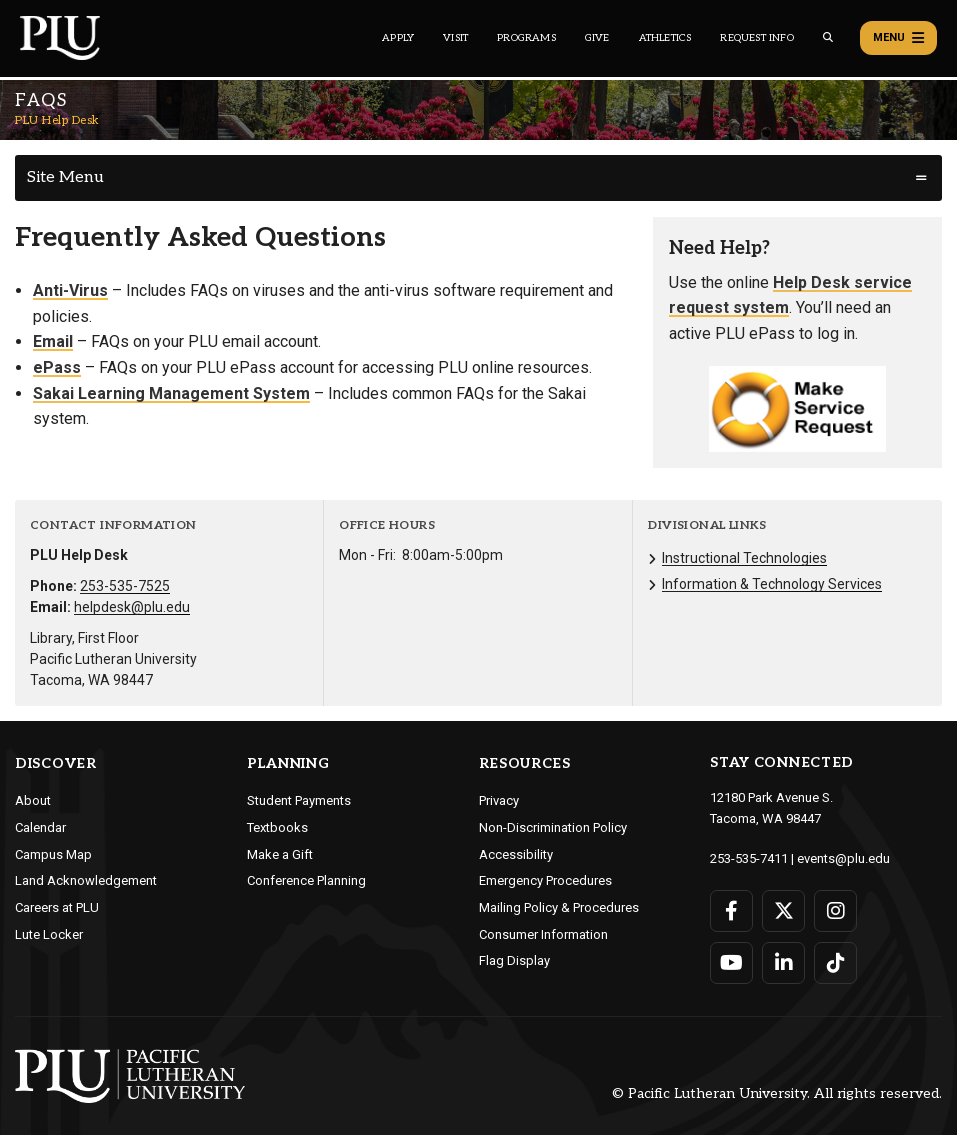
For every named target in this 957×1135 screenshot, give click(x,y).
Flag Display (514, 960)
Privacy (499, 800)
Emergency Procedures (545, 880)
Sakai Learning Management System (171, 393)
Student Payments (299, 800)
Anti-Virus (70, 290)
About (33, 800)
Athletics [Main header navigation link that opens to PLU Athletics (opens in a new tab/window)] (665, 38)
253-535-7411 (749, 858)
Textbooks (277, 827)
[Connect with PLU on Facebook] (731, 911)
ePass (57, 367)
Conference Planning (306, 880)
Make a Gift (280, 854)
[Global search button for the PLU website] (828, 37)
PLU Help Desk (57, 120)
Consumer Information (543, 934)
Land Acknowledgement (86, 880)
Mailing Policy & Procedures (559, 907)
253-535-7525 (125, 586)
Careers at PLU (57, 907)
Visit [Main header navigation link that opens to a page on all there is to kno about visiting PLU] (455, 38)
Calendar (40, 827)
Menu (898, 38)
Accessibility (516, 854)
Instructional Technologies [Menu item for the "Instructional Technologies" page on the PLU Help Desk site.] (744, 558)
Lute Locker (49, 934)
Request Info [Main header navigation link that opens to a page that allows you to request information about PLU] (756, 38)
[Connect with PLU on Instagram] (835, 911)
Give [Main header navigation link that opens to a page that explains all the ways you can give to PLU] (597, 38)
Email (53, 341)
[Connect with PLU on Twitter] (783, 911)
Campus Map (53, 854)
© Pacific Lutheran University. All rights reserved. (777, 1093)
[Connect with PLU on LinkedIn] (783, 963)
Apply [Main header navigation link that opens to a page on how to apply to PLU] (398, 38)
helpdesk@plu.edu (132, 607)
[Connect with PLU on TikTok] (835, 963)
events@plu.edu (843, 858)
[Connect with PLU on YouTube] (731, 963)
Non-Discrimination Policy (553, 827)
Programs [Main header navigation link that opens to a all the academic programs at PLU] (526, 38)
